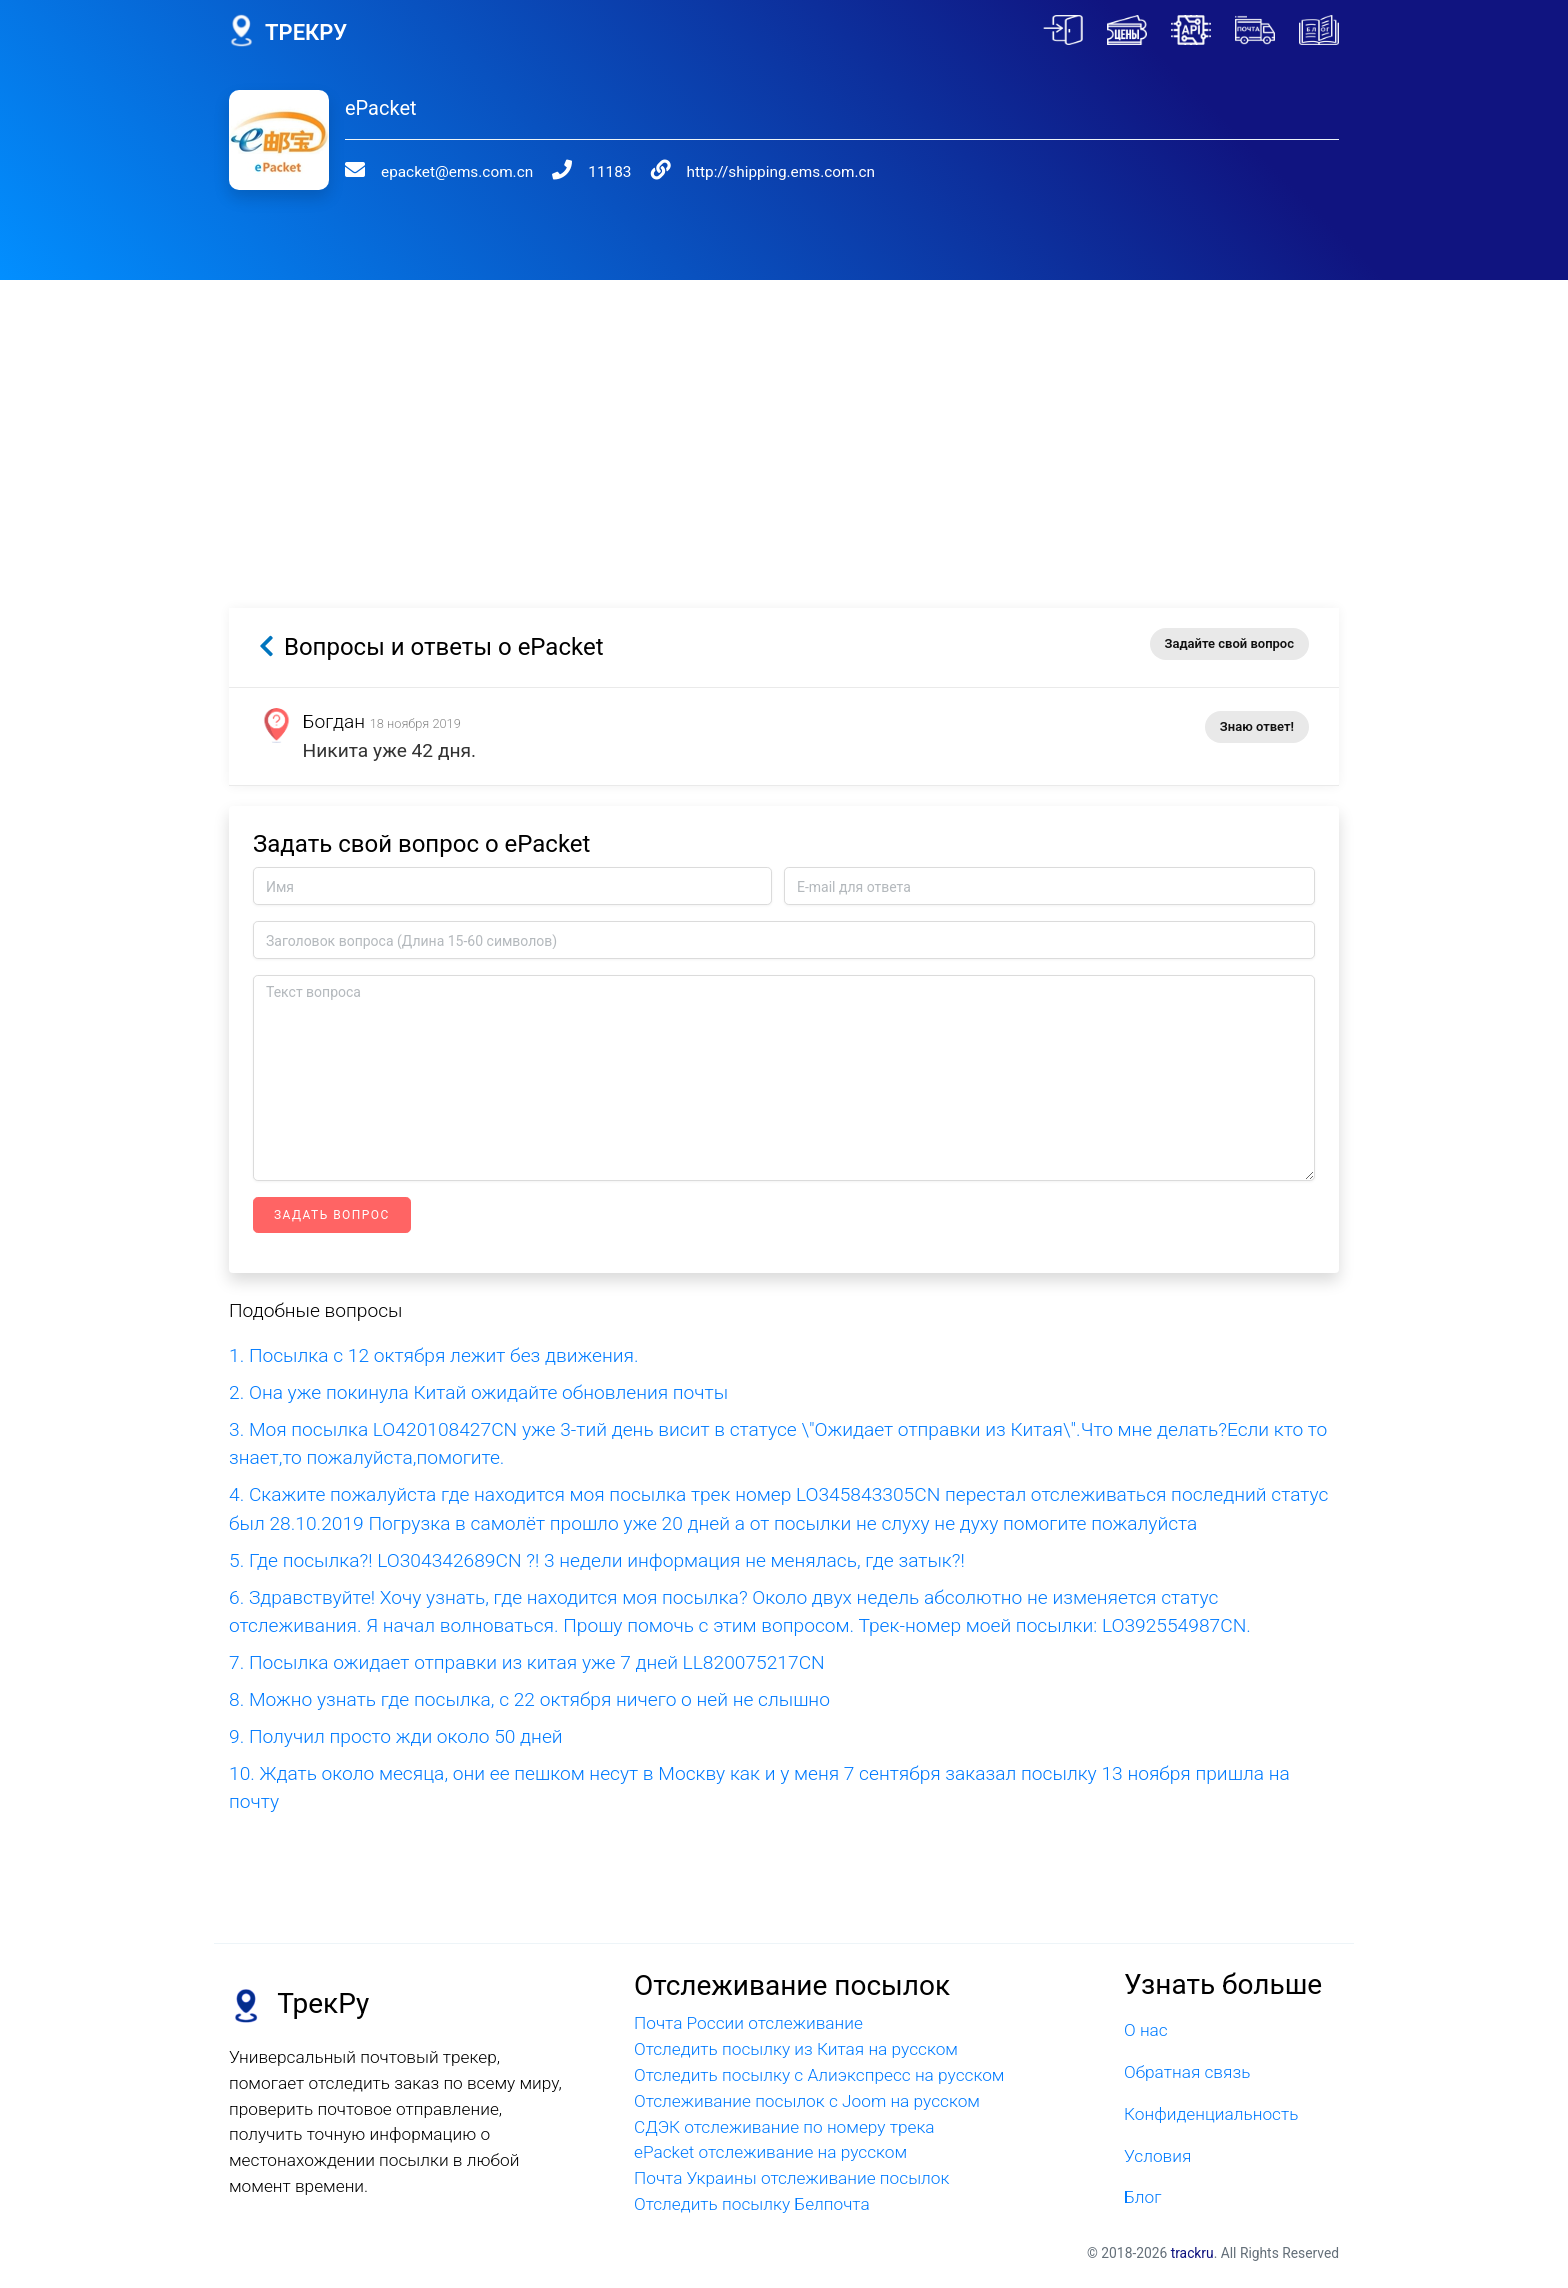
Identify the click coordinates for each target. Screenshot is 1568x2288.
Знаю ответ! (1257, 726)
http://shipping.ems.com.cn (742, 172)
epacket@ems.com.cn (444, 172)
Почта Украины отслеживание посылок (791, 2178)
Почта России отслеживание (748, 2023)
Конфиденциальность (1211, 2114)
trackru (1192, 2253)
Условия (1157, 2156)
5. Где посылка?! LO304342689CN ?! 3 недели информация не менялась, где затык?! (597, 1560)
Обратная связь (1187, 2072)
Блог (1143, 2197)
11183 (584, 172)
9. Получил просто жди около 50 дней (396, 1736)
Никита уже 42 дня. (391, 750)
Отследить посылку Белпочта (752, 2204)
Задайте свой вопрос (1229, 643)
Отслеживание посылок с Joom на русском (807, 2101)
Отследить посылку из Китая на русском (796, 2049)
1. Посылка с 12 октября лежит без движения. (434, 1355)
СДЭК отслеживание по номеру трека (784, 2127)
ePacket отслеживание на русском (770, 2152)
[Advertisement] (784, 420)
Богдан (335, 721)
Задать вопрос (332, 1215)
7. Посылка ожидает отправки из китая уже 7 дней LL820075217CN (527, 1662)
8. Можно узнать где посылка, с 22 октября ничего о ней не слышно (529, 1699)
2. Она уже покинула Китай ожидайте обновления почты (478, 1392)
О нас (1146, 2030)
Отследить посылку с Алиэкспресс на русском (819, 2075)
